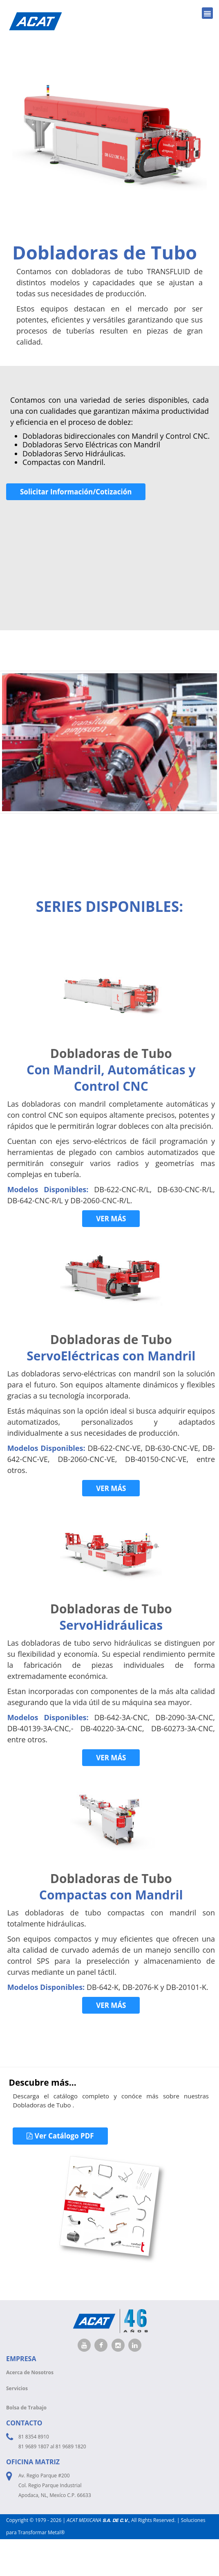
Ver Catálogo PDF (60, 2136)
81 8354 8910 (33, 2436)
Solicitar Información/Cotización (76, 491)
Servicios (17, 2388)
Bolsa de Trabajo (26, 2407)
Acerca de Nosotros (30, 2372)
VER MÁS (111, 1218)
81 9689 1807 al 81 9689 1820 (52, 2446)
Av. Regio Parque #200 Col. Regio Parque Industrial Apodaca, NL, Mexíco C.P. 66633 (54, 2485)
